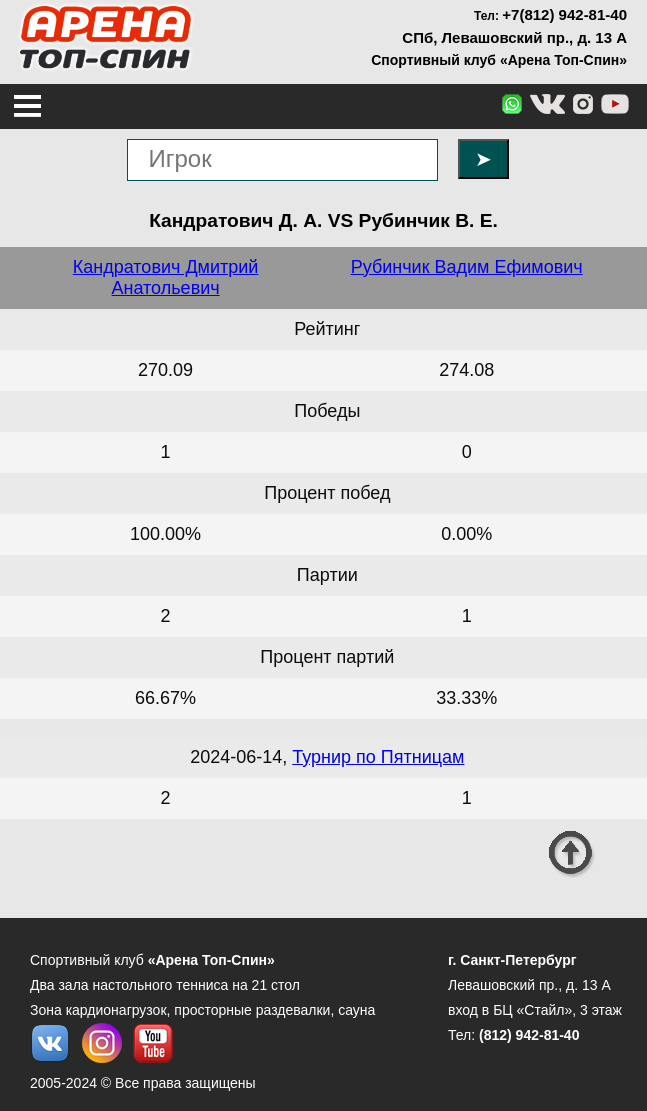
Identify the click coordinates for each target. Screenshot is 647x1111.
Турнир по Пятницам (378, 757)
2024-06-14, (241, 757)
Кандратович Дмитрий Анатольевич (166, 277)
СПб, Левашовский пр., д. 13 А (514, 37)
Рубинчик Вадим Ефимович (467, 267)
